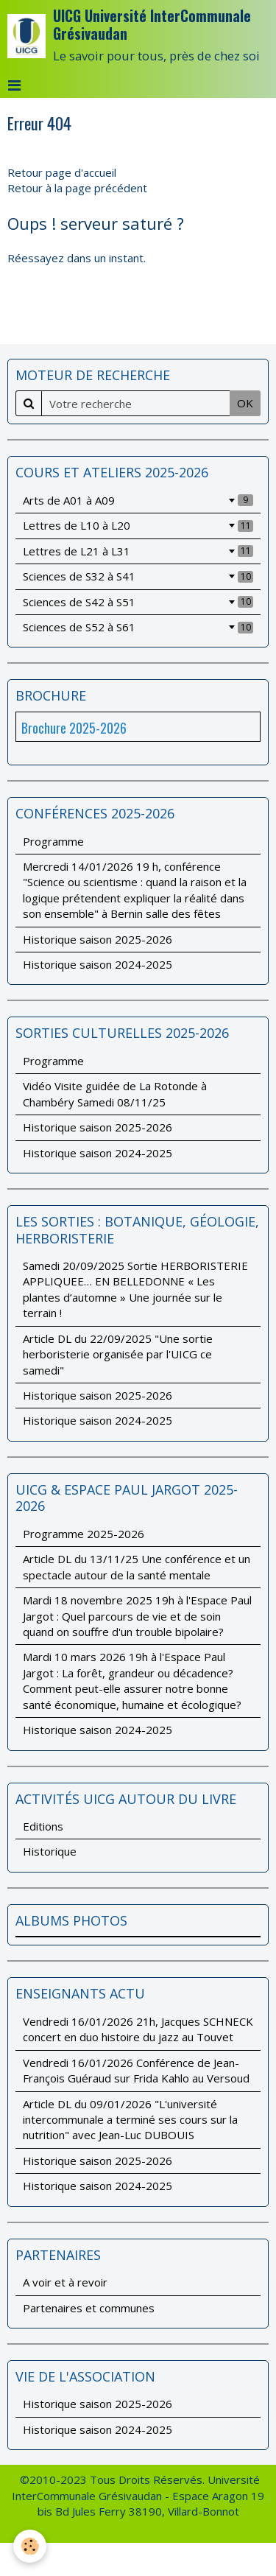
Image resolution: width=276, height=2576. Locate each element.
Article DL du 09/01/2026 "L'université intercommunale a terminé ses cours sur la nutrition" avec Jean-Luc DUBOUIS (130, 2119)
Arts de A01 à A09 (138, 500)
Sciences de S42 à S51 (138, 601)
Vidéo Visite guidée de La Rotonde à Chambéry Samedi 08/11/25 (115, 1093)
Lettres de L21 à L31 (138, 551)
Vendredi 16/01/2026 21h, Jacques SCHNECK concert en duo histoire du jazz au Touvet (138, 2029)
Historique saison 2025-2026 (97, 939)
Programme (53, 841)
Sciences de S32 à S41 (138, 576)
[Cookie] (29, 2546)
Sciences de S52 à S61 (138, 627)
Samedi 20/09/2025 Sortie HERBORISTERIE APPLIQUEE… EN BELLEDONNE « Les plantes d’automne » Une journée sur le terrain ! (135, 1289)
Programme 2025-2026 (83, 1533)
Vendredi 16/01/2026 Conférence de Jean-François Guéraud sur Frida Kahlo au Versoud (136, 2070)
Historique (50, 1851)
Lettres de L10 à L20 (138, 525)
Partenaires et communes (89, 2307)
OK (245, 403)
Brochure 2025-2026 (74, 727)
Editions (43, 1826)
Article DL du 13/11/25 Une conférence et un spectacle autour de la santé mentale (136, 1566)
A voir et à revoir (65, 2282)
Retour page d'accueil (61, 172)
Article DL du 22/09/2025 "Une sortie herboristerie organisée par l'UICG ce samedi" (118, 1354)
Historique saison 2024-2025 (97, 964)
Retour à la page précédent (77, 187)
